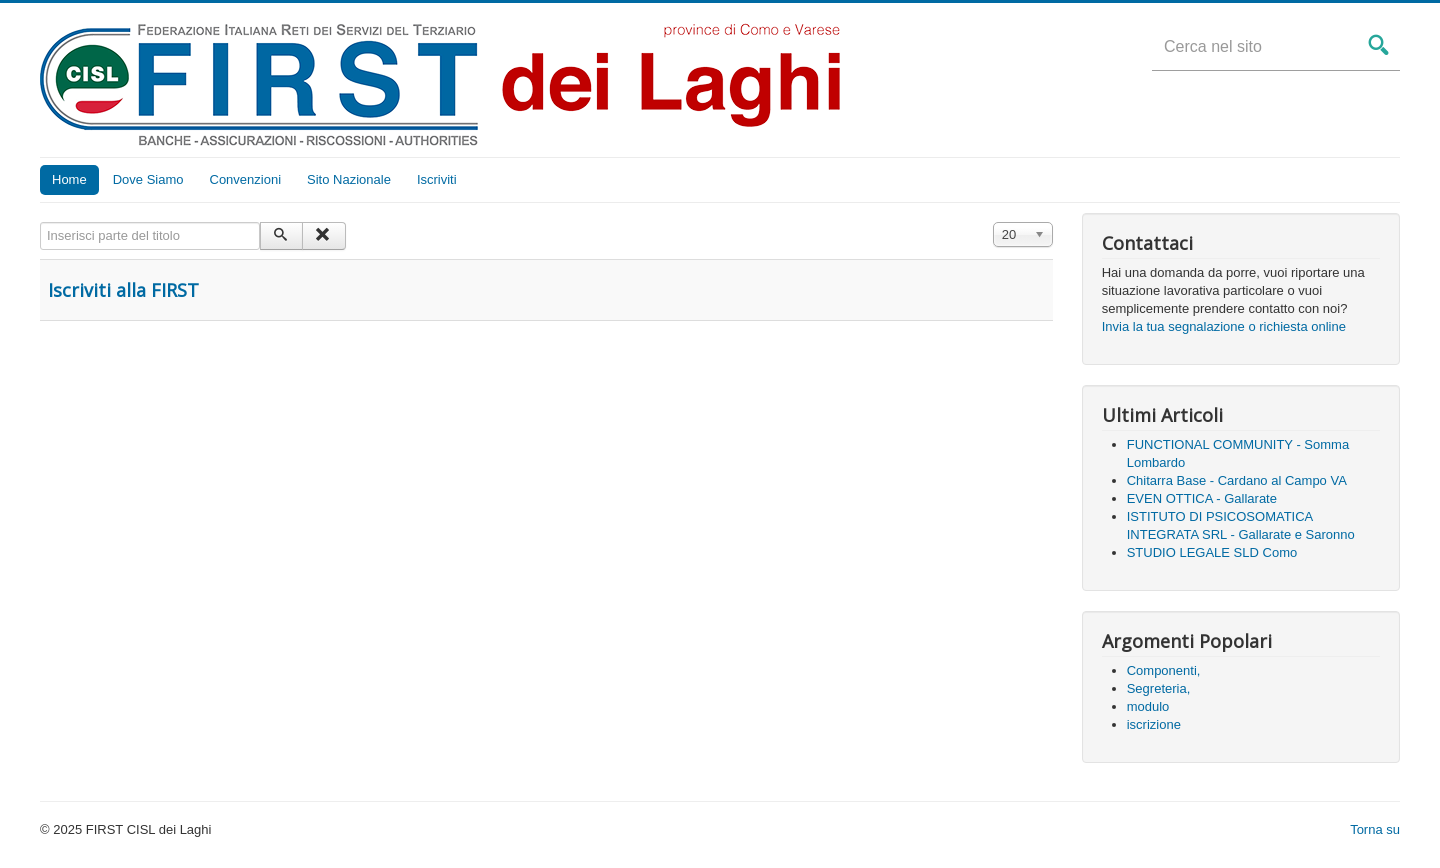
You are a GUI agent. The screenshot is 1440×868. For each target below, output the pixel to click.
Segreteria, (1159, 688)
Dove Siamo (148, 179)
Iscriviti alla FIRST (123, 290)
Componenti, (1164, 670)
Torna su (1375, 829)
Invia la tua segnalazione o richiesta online (1224, 326)
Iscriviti (437, 179)
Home (69, 179)
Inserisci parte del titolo (40, 222)
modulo (1148, 706)
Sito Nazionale (349, 179)
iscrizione (1154, 724)
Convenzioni (246, 179)
